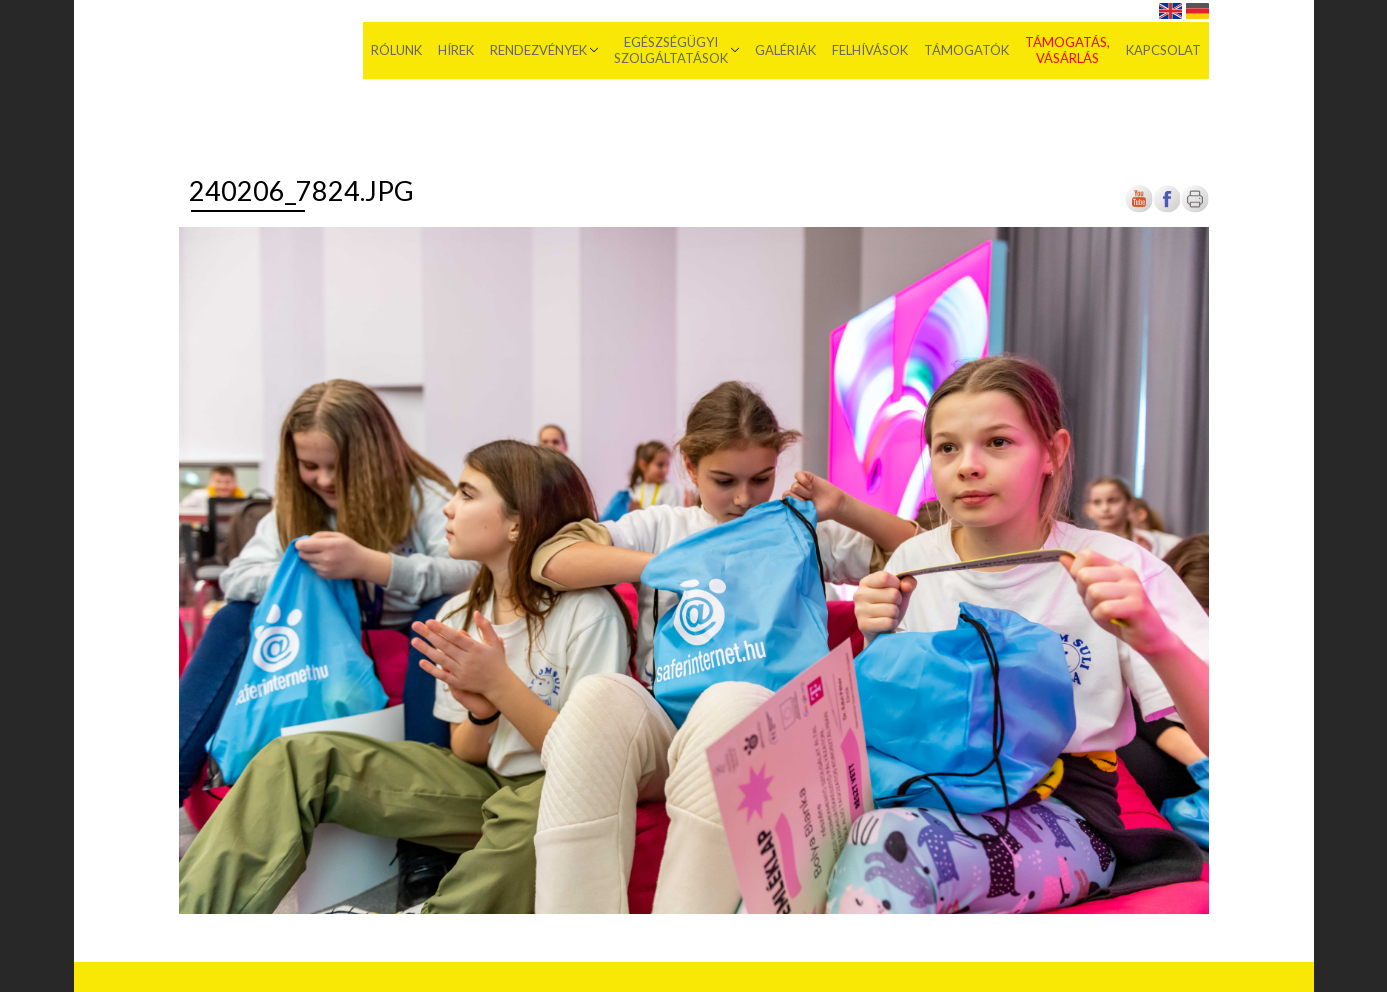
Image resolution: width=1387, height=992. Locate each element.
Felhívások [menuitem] (870, 50)
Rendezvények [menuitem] (538, 50)
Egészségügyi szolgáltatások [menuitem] (671, 50)
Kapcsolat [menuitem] (1163, 50)
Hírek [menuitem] (456, 50)
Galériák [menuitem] (785, 50)
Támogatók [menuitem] (966, 50)
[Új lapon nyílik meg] (1167, 208)
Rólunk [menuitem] (396, 50)
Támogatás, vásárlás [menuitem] (1067, 50)
